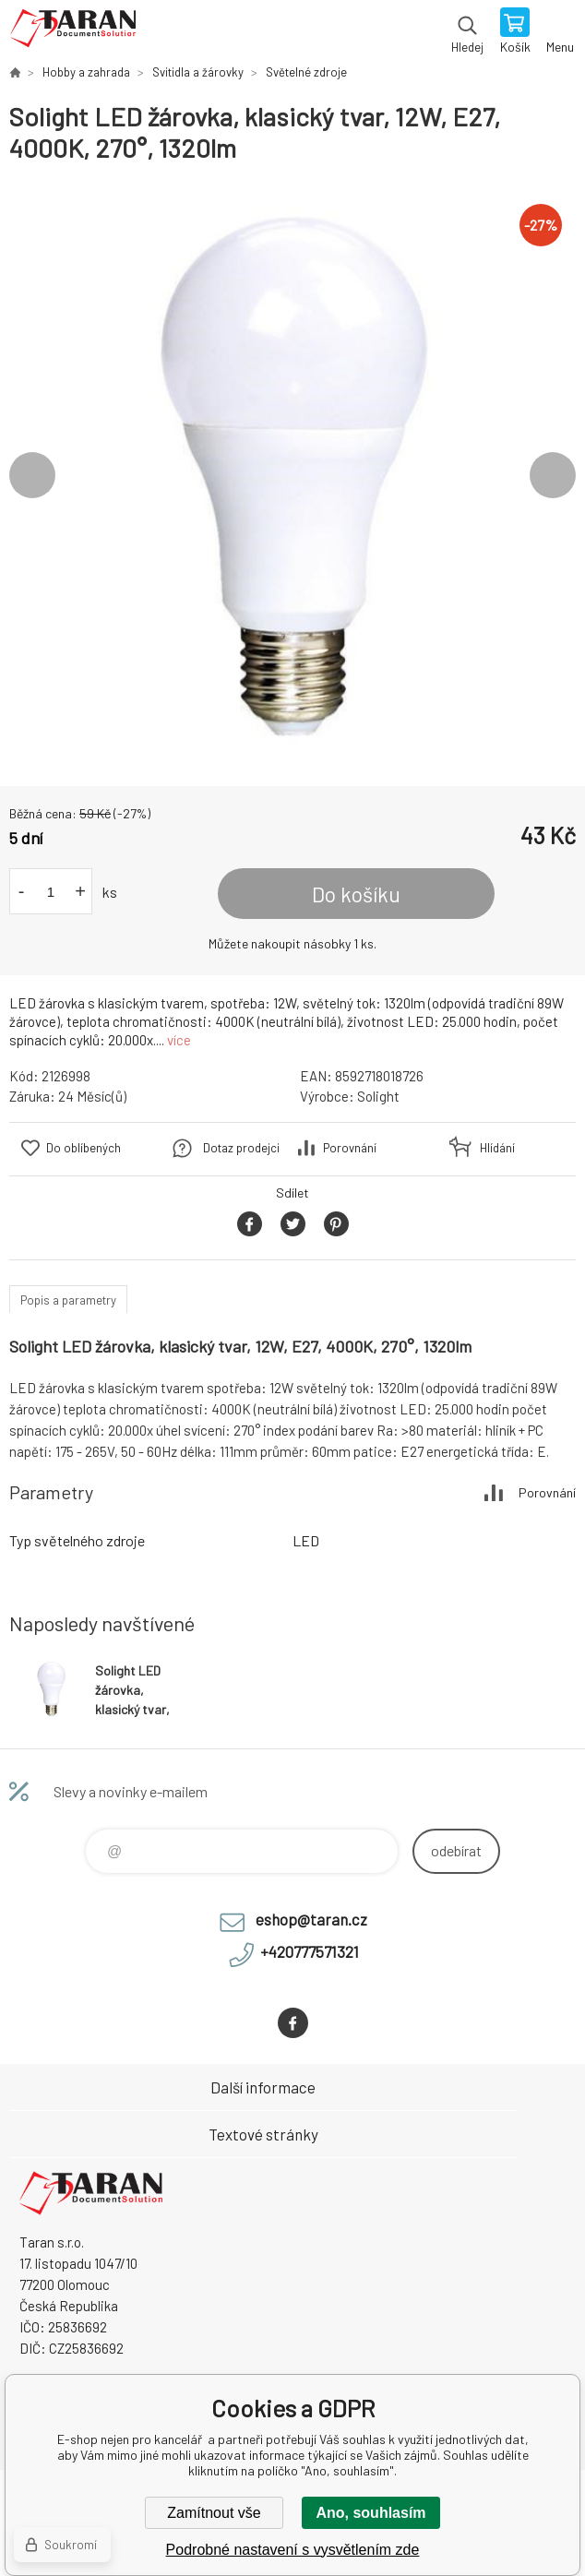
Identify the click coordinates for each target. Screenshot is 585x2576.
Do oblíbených (83, 1147)
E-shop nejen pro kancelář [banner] (72, 32)
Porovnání (349, 1147)
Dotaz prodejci (241, 1147)
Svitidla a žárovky (198, 72)
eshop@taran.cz (311, 1919)
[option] (292, 475)
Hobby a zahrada (86, 72)
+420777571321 (309, 1951)
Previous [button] (32, 475)
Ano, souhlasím (370, 2513)
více (179, 1040)
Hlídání (497, 1147)
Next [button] (553, 475)
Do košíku (356, 894)
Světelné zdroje (306, 72)
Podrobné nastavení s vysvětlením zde (293, 2550)
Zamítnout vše (213, 2513)
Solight (378, 1096)
